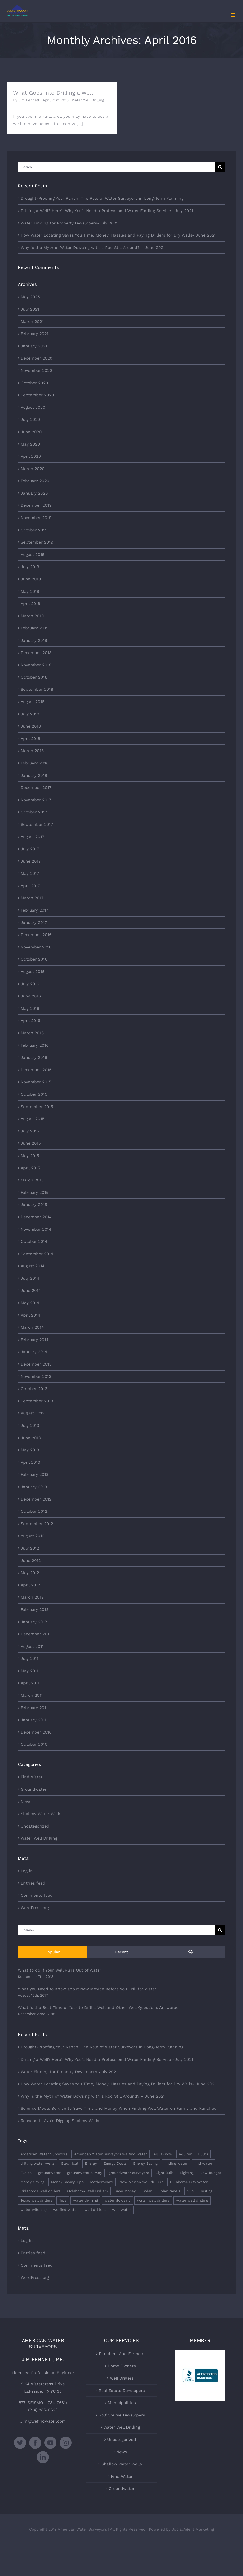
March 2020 (33, 468)
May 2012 (30, 1572)
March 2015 (32, 1180)
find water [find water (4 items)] (203, 2163)
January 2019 (34, 640)
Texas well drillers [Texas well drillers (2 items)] (36, 2200)
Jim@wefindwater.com (43, 2421)
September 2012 (37, 1523)
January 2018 (34, 775)
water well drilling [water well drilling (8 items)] (192, 2200)
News (26, 1801)
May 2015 (30, 1155)
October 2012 (34, 1511)
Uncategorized (35, 1826)
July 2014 (30, 1278)
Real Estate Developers (122, 2390)
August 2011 (32, 1646)
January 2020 (34, 493)
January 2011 (33, 1719)
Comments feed (37, 1895)
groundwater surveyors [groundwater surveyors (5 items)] (129, 2173)
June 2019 (31, 579)
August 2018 (32, 701)
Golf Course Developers (121, 2415)
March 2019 (32, 615)
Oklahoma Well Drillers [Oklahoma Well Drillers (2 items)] (87, 2191)
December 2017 (36, 787)
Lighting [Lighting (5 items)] (187, 2173)
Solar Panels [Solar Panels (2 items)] (169, 2191)
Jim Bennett (29, 100)
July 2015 (30, 1131)
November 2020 (36, 370)
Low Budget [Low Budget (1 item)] (210, 2173)
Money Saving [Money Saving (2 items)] (32, 2182)
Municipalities (122, 2402)
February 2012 (34, 1609)
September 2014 (37, 1253)
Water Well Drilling (88, 100)
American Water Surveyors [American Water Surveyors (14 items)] (43, 2154)
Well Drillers (122, 2378)
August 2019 (32, 554)
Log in (27, 1870)
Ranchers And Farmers (121, 2353)
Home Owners (122, 2365)
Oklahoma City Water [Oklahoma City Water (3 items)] (189, 2182)
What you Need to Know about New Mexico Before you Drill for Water (87, 1989)
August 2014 (32, 1266)
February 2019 (34, 628)
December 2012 (36, 1499)
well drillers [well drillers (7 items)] (95, 2209)
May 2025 (30, 296)
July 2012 (30, 1548)
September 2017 (37, 824)
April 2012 (30, 1585)
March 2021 (32, 321)
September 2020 (37, 395)
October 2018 (34, 677)
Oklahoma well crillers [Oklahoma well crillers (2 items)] (40, 2191)
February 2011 (34, 1707)
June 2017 (31, 861)
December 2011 (36, 1634)
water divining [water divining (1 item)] (85, 2200)
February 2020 (35, 480)
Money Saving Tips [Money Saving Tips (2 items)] (67, 2182)
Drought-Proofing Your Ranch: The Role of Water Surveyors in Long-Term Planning (102, 198)
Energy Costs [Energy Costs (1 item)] (114, 2163)
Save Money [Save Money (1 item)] (125, 2191)
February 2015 (34, 1192)
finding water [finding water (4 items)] (175, 2163)
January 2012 (34, 1621)
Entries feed (33, 1883)
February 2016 (34, 1045)
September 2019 (37, 542)
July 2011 (29, 1658)
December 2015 (36, 1069)
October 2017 (34, 812)
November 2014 (36, 1229)
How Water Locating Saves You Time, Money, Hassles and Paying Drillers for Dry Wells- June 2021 (118, 235)
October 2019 (34, 530)
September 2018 (37, 689)
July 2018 (30, 714)
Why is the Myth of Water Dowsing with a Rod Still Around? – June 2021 (93, 247)
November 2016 (36, 947)
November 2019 (36, 517)
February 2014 (34, 1339)
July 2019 (30, 566)
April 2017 (30, 885)
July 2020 (30, 419)
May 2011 (29, 1670)
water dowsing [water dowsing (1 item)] (117, 2200)
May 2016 (30, 1008)
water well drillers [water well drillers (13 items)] (153, 2200)
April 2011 (30, 1683)
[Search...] (116, 167)
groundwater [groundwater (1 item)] (49, 2173)
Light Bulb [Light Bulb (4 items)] (164, 2173)
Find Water (31, 1776)
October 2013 (34, 1388)
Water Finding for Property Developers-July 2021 (69, 223)
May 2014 (30, 1302)
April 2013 (30, 1462)
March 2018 (32, 750)
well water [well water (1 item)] (121, 2209)
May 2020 (30, 444)
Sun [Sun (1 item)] (190, 2191)
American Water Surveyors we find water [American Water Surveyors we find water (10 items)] (110, 2154)
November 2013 (36, 1376)
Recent (121, 1952)
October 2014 (34, 1241)
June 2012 (31, 1560)
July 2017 (30, 848)
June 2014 (31, 1290)
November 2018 (36, 664)
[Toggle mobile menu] (233, 15)
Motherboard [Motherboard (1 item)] (101, 2182)
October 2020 (34, 382)
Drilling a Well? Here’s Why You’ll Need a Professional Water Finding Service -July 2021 (107, 210)
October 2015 (34, 1094)
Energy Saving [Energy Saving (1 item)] (145, 2163)
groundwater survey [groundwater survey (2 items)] (84, 2173)
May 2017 (30, 873)
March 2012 (32, 1597)
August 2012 (32, 1535)
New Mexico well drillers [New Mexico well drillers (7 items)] (141, 2182)
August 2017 (32, 836)
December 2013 (36, 1364)
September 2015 (37, 1106)
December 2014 (36, 1217)
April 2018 (30, 738)
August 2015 (32, 1118)
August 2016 (32, 971)
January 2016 (34, 1057)
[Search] (220, 167)
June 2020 (31, 431)
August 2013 (32, 1413)
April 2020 (31, 456)
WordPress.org (35, 1907)
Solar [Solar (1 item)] (147, 2191)
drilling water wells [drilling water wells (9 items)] (37, 2163)
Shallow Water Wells (41, 1813)
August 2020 (33, 407)
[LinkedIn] (43, 2457)
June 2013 (31, 1437)
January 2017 (34, 922)
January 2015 (34, 1204)
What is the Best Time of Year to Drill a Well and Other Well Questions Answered (98, 2007)
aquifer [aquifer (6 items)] (185, 2154)
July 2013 (30, 1425)
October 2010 (34, 1744)
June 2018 (31, 726)
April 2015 (30, 1168)
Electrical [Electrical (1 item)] (69, 2163)
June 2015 (31, 1143)
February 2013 (34, 1474)
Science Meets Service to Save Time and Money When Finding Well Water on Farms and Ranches (118, 2108)
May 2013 (30, 1450)
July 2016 (30, 984)
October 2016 (34, 959)
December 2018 (36, 652)
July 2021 (30, 309)
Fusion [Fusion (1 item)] (26, 2173)
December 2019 (36, 505)
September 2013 (37, 1401)
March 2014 (32, 1327)
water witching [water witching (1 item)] (33, 2209)
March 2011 (32, 1695)
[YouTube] (50, 2443)
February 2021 (34, 333)
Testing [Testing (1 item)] (206, 2191)
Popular (52, 1952)
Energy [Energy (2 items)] (91, 2163)
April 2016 (30, 1020)
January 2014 (34, 1351)
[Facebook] (35, 2443)
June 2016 (31, 996)
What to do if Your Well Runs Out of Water (59, 1970)
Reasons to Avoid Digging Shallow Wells (60, 2120)
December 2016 (36, 934)
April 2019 (30, 603)
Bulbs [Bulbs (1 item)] (203, 2154)
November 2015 (36, 1081)
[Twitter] (20, 2443)
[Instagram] (66, 2443)
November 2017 (36, 799)
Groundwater (34, 1789)
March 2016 (32, 1032)
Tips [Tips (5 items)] (62, 2200)
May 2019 (30, 591)
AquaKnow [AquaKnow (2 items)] (163, 2154)
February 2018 (34, 763)
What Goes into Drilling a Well (53, 93)
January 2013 (34, 1486)
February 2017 (34, 910)
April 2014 (30, 1315)
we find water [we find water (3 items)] (65, 2209)
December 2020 (36, 358)
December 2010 (36, 1732)
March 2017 (32, 897)
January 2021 (34, 346)
